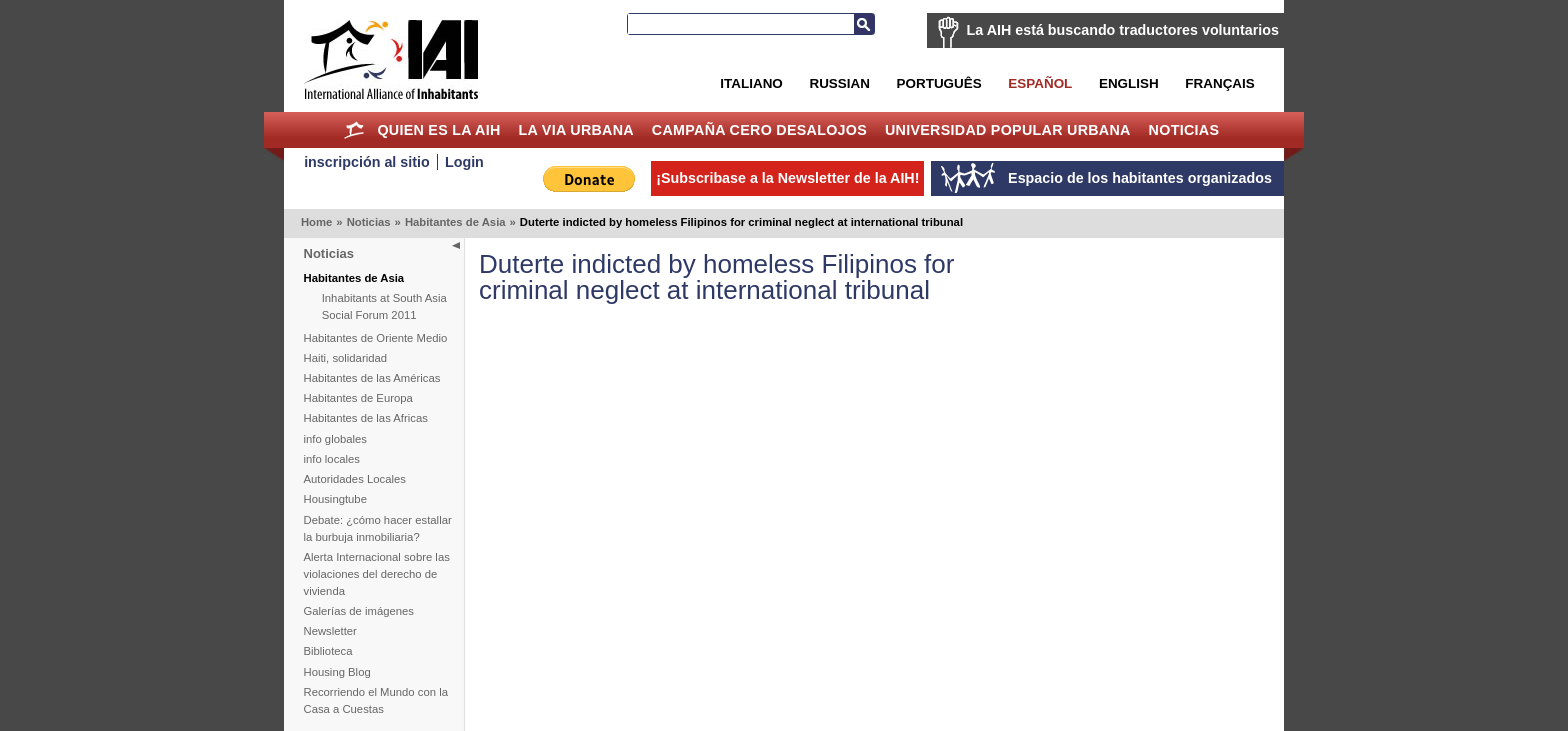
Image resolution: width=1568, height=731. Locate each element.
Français (1219, 83)
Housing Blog (337, 672)
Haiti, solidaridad (346, 358)
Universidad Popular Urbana (1008, 130)
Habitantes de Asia (455, 222)
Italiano (751, 83)
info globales (335, 439)
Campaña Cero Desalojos (759, 130)
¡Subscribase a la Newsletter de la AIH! (787, 178)
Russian (839, 83)
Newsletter (330, 631)
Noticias (1184, 130)
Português (939, 83)
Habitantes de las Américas (372, 378)
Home (354, 130)
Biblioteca (328, 651)
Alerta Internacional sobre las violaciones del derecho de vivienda (377, 574)
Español (1040, 83)
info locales (332, 459)
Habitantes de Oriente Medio (376, 338)
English (1129, 83)
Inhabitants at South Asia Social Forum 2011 (384, 306)
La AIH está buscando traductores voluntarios (1123, 30)
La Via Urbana (576, 130)
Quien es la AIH (438, 130)
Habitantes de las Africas (366, 418)
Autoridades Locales (355, 479)
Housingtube (335, 499)
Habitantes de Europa (358, 398)
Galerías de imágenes (359, 611)
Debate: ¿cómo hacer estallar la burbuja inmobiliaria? (378, 528)
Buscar (864, 24)
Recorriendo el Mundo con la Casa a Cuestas (376, 700)
